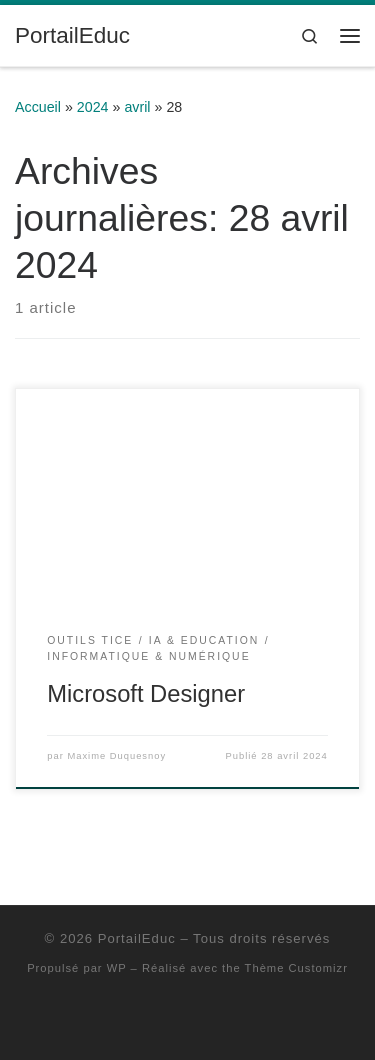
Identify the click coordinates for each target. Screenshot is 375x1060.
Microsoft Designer (146, 694)
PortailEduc (137, 938)
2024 (93, 107)
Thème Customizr (296, 968)
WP (117, 968)
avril (137, 107)
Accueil (38, 107)
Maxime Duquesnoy (116, 756)
